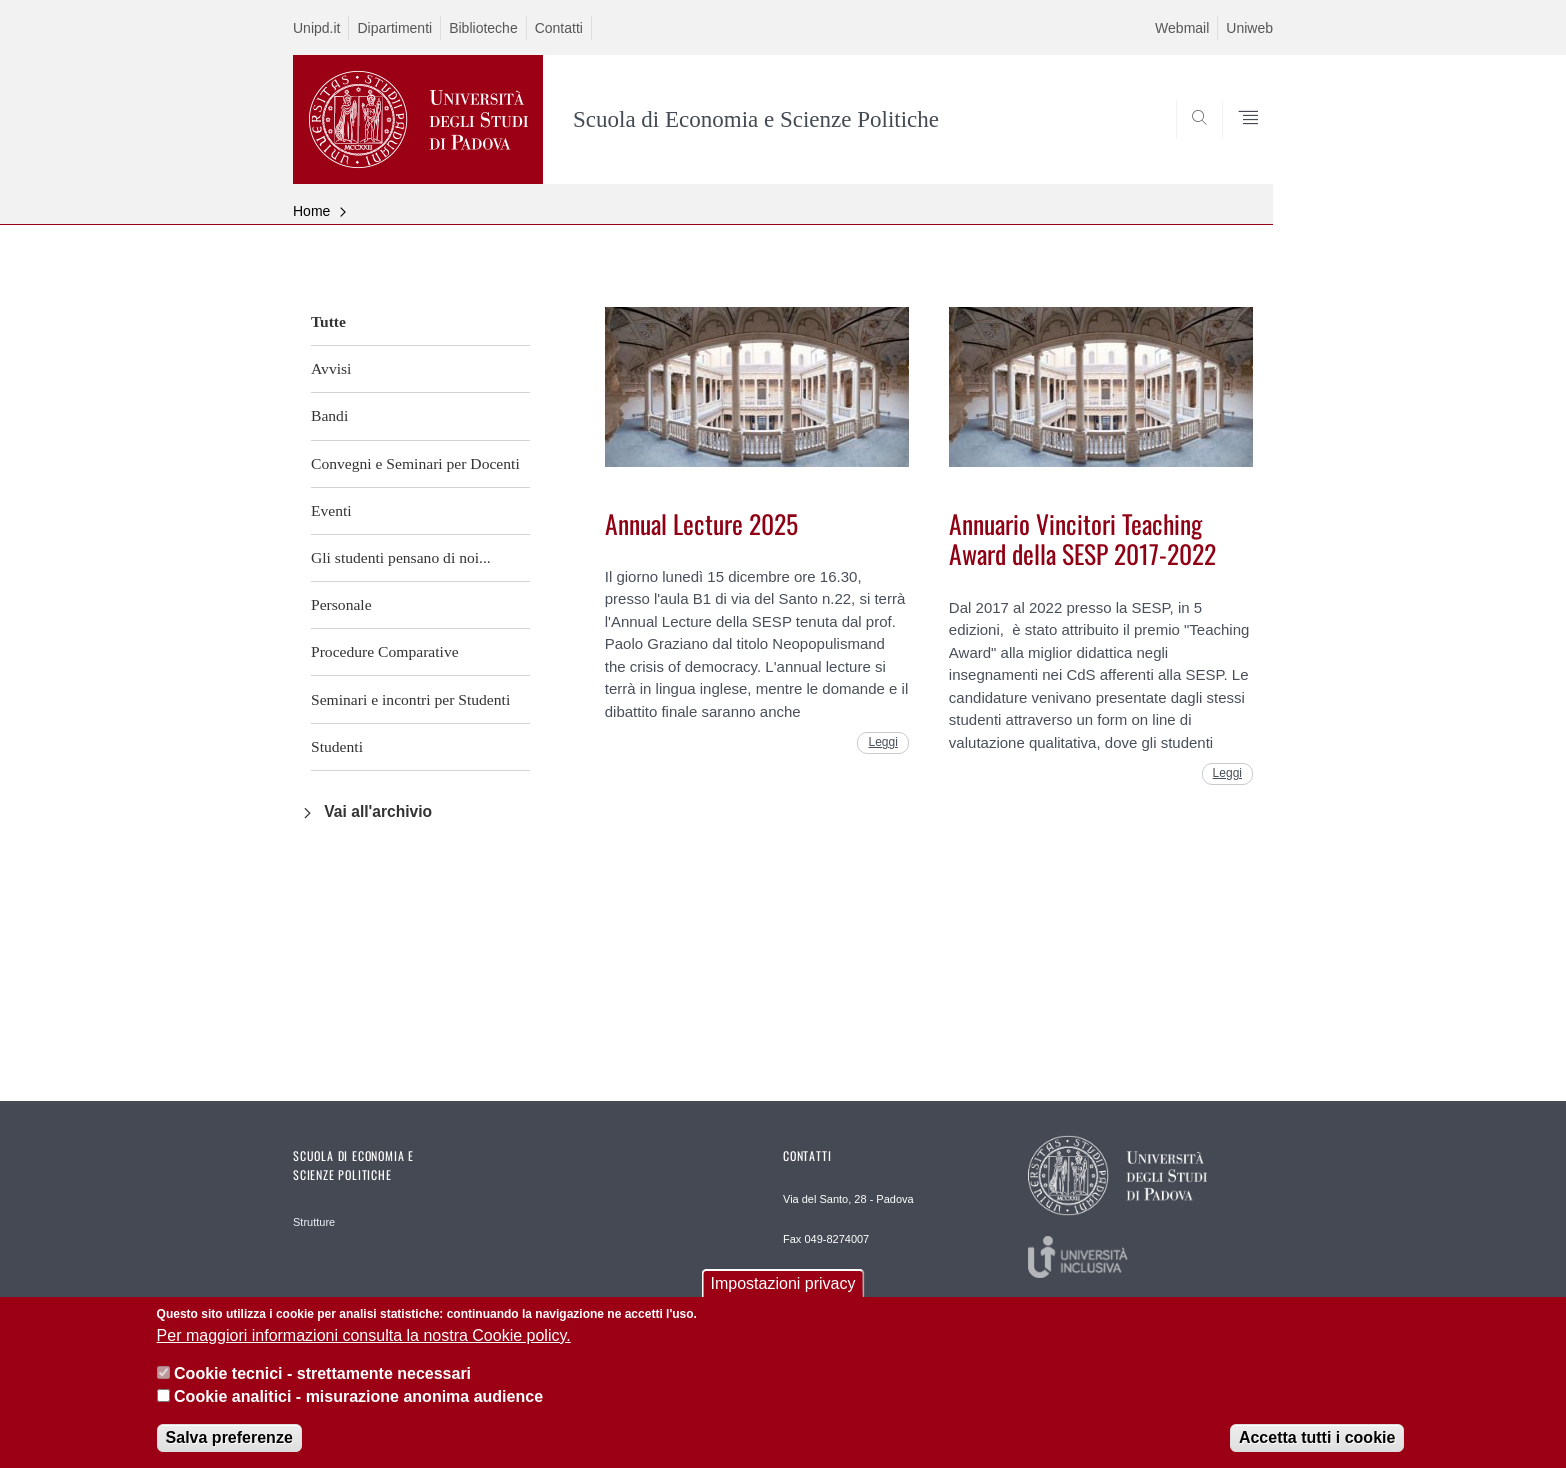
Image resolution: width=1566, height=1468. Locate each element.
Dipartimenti (394, 28)
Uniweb (1249, 28)
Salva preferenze (229, 1443)
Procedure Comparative (385, 651)
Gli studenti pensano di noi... (401, 557)
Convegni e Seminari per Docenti (415, 463)
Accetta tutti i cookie (1317, 1443)
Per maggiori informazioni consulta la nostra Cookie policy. (364, 1340)
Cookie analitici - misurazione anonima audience (358, 1401)
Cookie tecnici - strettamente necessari (322, 1379)
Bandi (329, 415)
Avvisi (331, 368)
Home (311, 211)
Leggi (882, 742)
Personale (341, 604)
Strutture (314, 1222)
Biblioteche (483, 28)
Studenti (337, 746)
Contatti (559, 28)
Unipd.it (316, 28)
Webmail (1182, 28)
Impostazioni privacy (783, 1289)
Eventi (331, 510)
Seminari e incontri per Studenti (410, 699)
